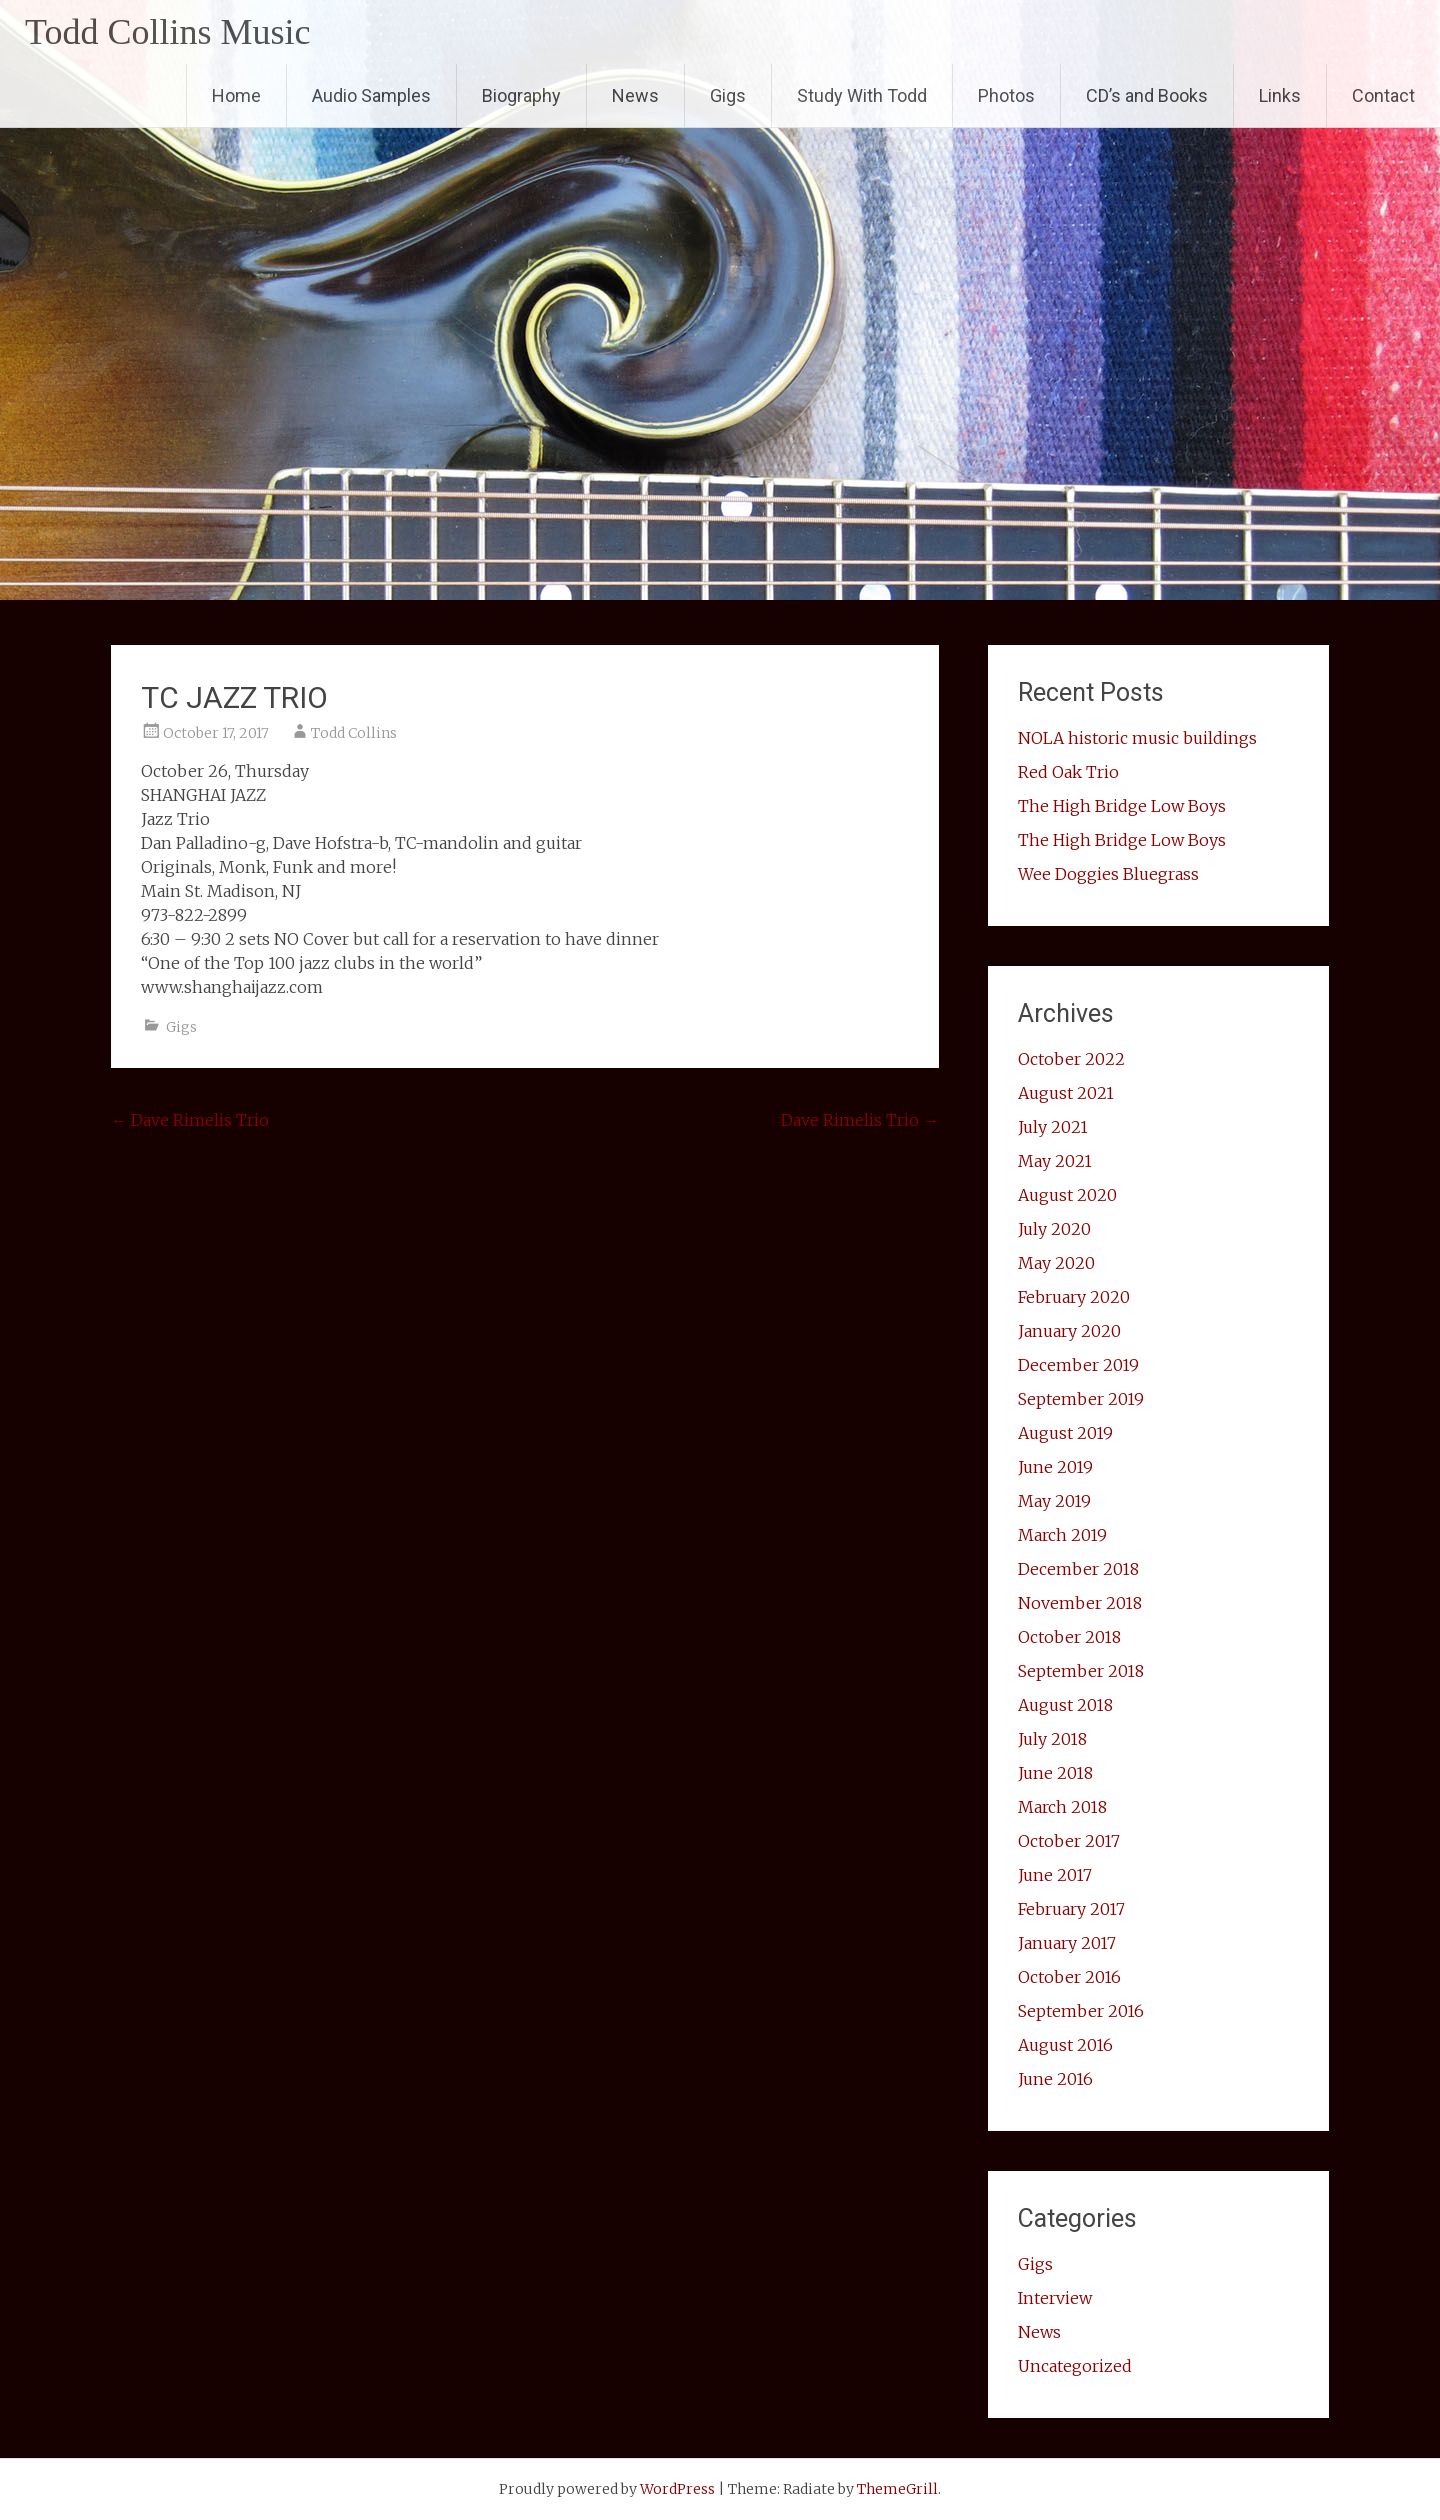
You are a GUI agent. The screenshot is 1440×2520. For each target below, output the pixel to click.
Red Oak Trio (1068, 772)
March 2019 (1062, 1535)
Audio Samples (371, 95)
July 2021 (1053, 1127)
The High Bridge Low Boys (1122, 806)
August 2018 (1065, 1705)
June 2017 (1055, 1875)
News (635, 95)
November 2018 (1080, 1603)
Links (1280, 95)
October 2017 (1069, 1841)
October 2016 (1069, 1977)
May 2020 (1056, 1263)
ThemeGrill (897, 2489)
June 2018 (1055, 1773)
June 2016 (1055, 2079)
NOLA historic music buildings (1137, 738)
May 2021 (1055, 1161)
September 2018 (1081, 1671)
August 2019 (1065, 1433)
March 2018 (1062, 1807)
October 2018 (1069, 1637)
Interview (1055, 2298)
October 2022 (1071, 1059)
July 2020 (1054, 1229)
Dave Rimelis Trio (190, 1120)
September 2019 (1081, 1399)
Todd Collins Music (168, 32)
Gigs (728, 95)
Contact (1383, 95)
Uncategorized (1075, 2366)
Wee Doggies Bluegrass (1108, 874)
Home (236, 95)
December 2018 (1078, 1569)
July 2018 (1052, 1739)
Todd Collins (354, 733)
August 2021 (1066, 1093)
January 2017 (1067, 1943)
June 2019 (1055, 1467)
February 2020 (1074, 1297)
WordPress (677, 2489)
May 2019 (1054, 1501)
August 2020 (1067, 1195)
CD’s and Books (1147, 95)
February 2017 (1071, 1909)
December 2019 (1078, 1365)
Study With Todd (862, 95)
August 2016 (1065, 2045)
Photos (1006, 95)
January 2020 (1069, 1331)
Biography (521, 95)
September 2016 (1081, 2011)
